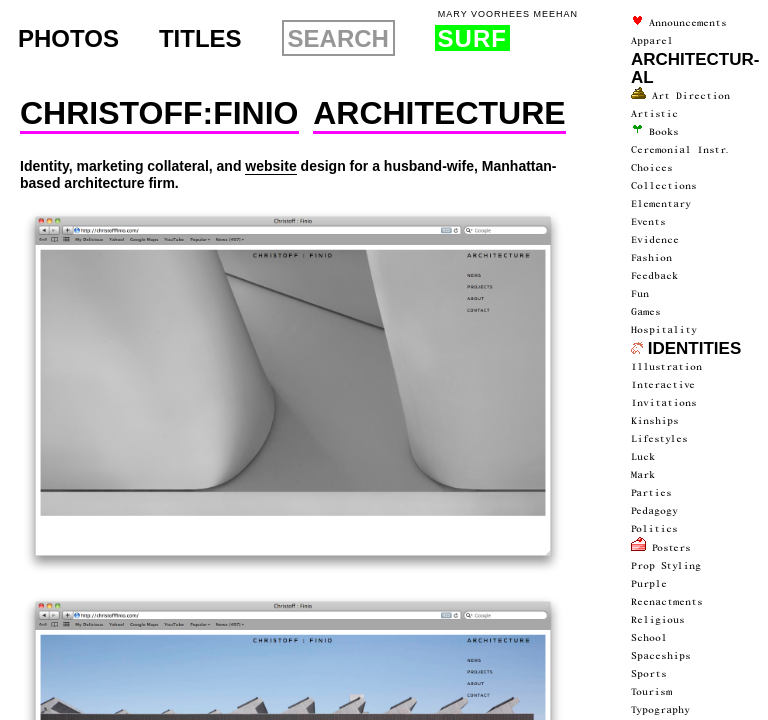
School (649, 638)
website (270, 166)
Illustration (666, 367)
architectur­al (695, 68)
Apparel (652, 41)
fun (640, 294)
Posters (661, 548)
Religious (658, 620)
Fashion (651, 258)
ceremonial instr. (681, 150)
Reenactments (667, 602)
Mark (643, 475)
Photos (68, 39)
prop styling (666, 566)
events (648, 222)
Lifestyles (659, 439)
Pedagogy (654, 511)
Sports (649, 674)
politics (654, 529)
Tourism (651, 692)
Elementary (661, 204)
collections (664, 186)
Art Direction (680, 96)
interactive (663, 385)
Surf (472, 38)
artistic (654, 114)
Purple (649, 584)
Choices (652, 168)
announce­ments (679, 23)
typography (660, 710)
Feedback (654, 276)
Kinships (655, 421)
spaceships (661, 656)
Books (655, 132)
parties (651, 493)
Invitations (664, 403)
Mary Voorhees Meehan (508, 14)
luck (643, 457)
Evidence (655, 240)
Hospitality (664, 330)
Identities (686, 348)
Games (646, 312)
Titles (200, 39)
